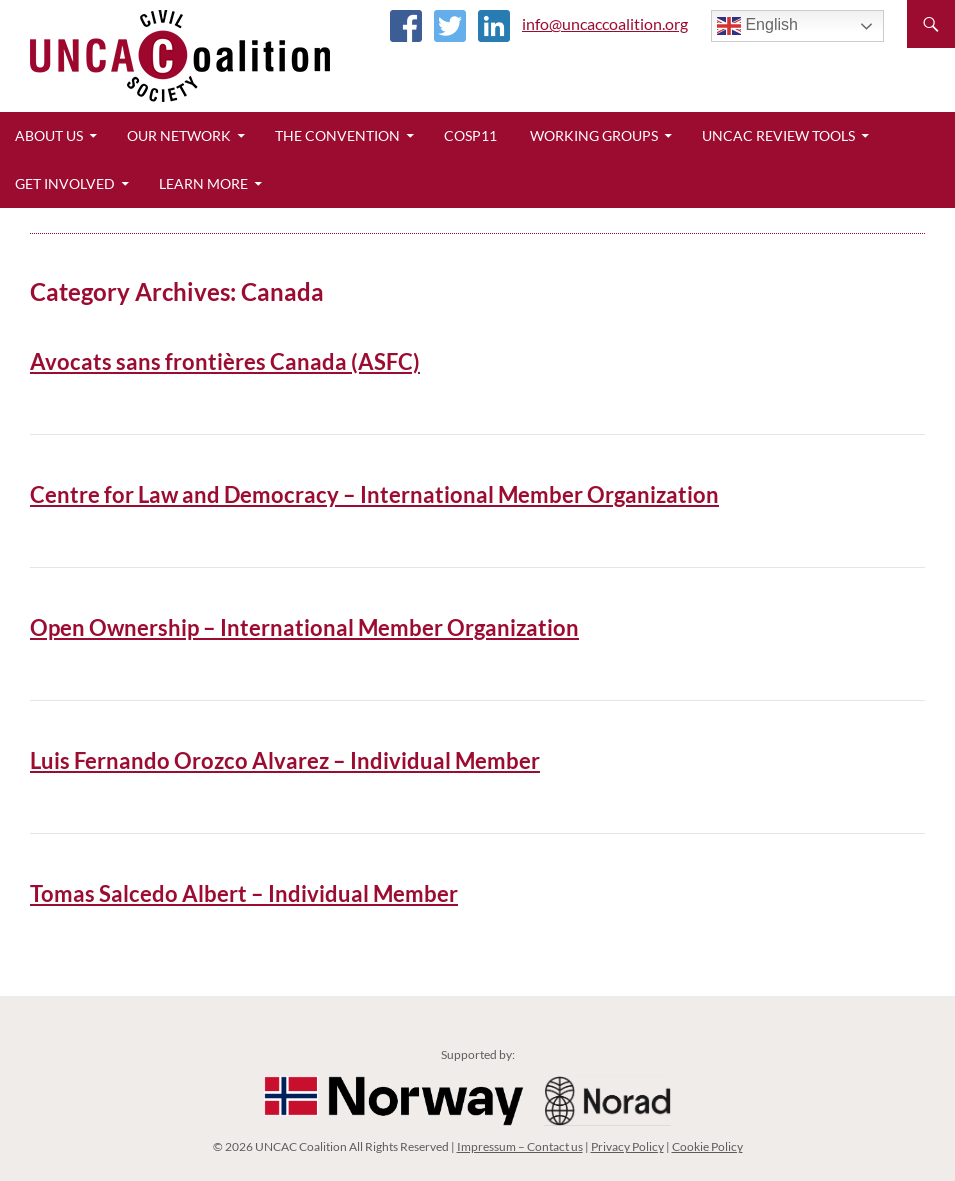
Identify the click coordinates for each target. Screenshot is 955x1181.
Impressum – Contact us (520, 1146)
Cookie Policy (707, 1146)
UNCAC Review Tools (778, 135)
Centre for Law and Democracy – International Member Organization (374, 494)
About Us (49, 135)
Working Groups (594, 135)
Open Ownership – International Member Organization (304, 627)
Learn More (203, 183)
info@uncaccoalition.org (605, 23)
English (757, 26)
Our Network (179, 135)
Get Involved (65, 183)
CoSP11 (470, 135)
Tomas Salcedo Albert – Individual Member (244, 893)
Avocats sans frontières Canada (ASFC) (225, 361)
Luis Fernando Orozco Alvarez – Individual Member (285, 760)
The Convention (337, 135)
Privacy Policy (627, 1146)
